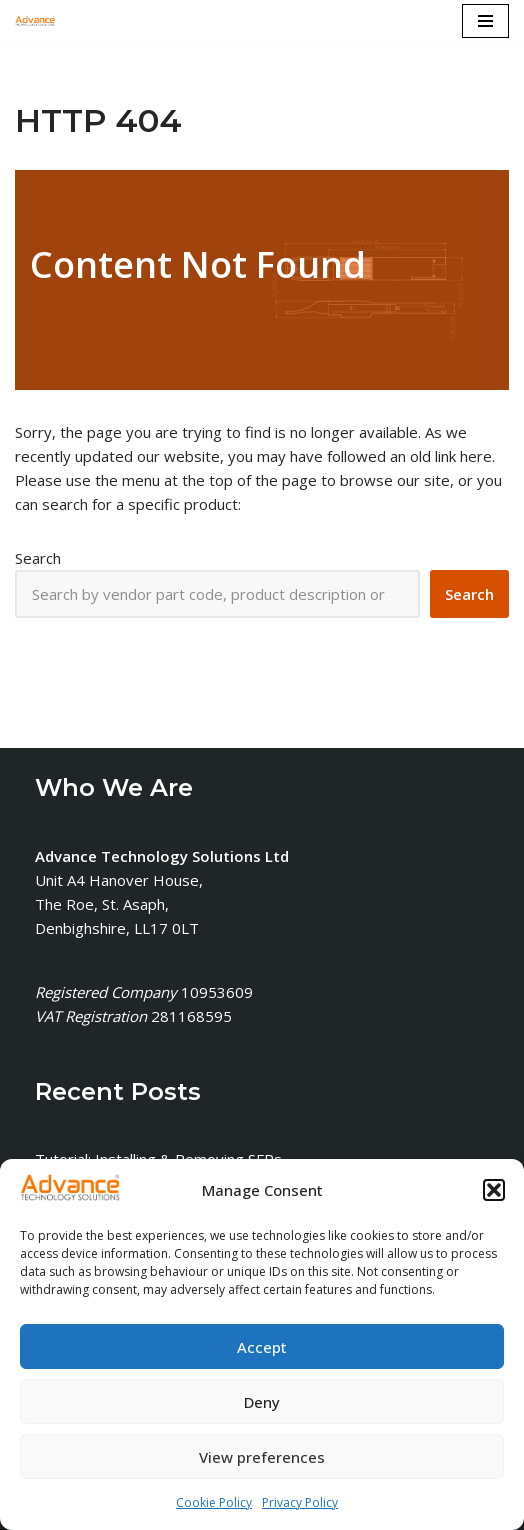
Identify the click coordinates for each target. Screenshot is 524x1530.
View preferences (262, 1457)
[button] (494, 1191)
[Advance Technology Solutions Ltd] (35, 21)
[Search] (469, 594)
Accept (262, 1347)
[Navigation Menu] (485, 21)
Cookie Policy (214, 1502)
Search (38, 558)
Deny (262, 1402)
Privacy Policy (300, 1502)
